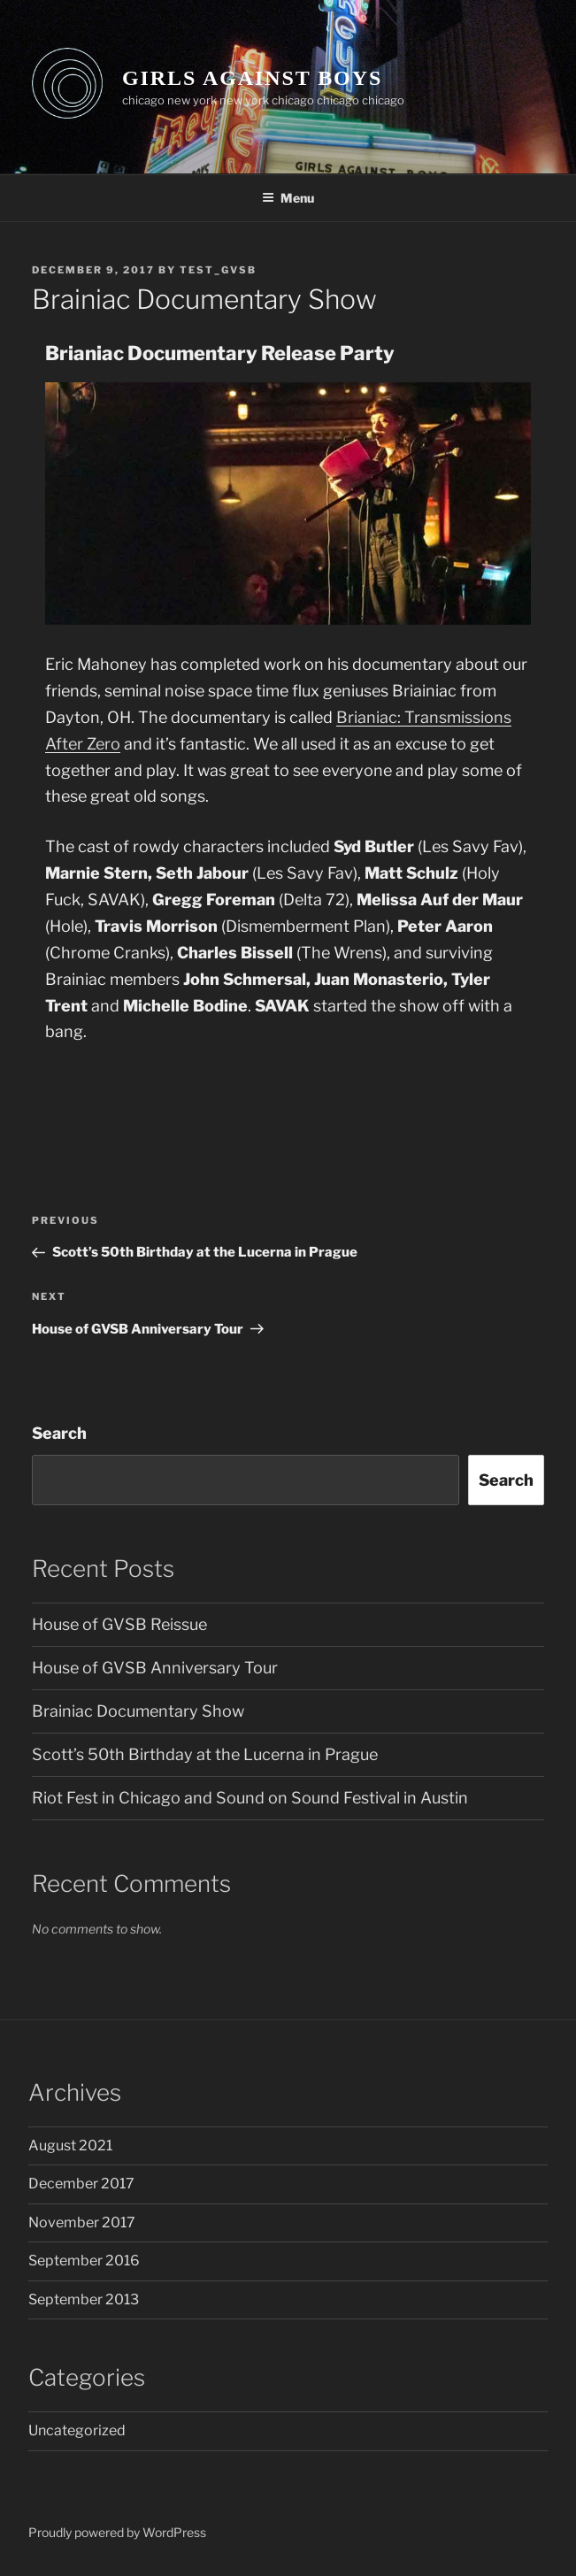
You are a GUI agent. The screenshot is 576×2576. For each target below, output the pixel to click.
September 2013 (83, 2299)
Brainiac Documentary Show (138, 1711)
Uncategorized (77, 2430)
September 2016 (84, 2260)
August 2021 (70, 2145)
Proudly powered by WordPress (117, 2532)
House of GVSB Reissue (119, 1624)
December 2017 (81, 2183)
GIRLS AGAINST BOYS (252, 77)
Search (59, 1433)
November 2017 (81, 2222)
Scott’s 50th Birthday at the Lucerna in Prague (205, 1754)
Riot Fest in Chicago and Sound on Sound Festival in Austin (250, 1797)
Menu (288, 197)
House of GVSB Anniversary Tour (155, 1667)
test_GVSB (218, 270)
